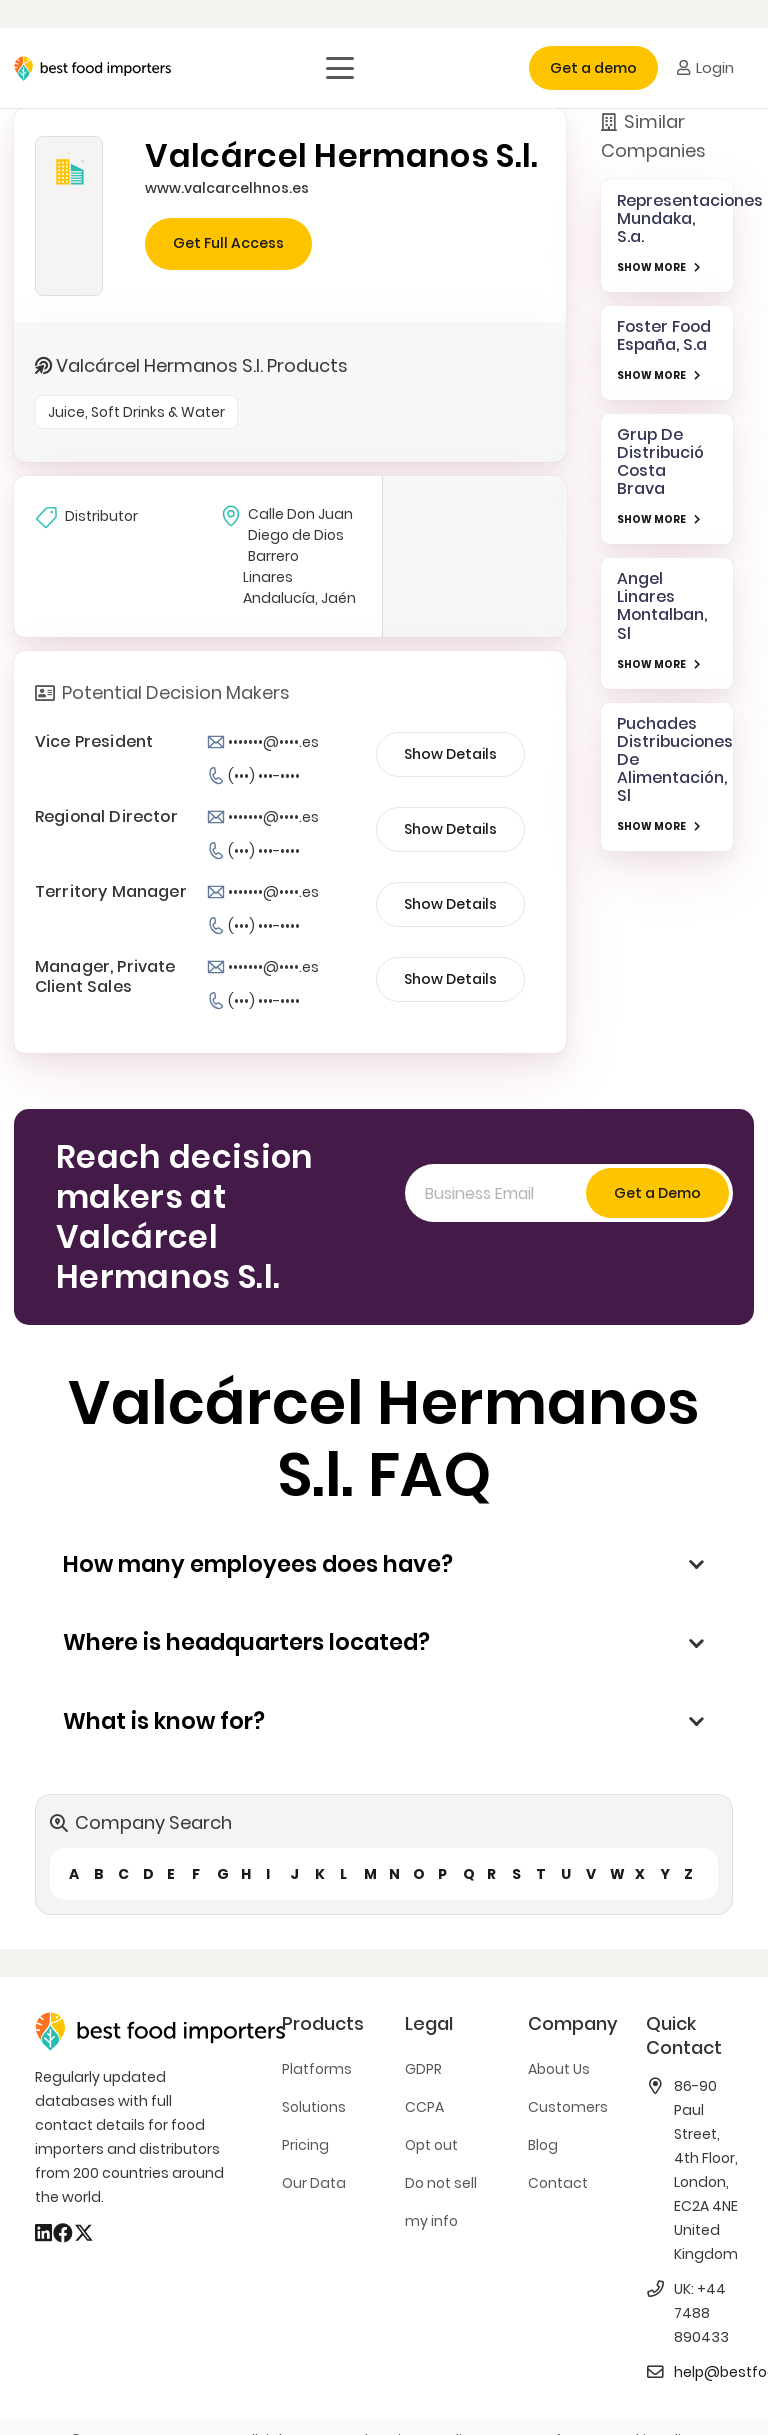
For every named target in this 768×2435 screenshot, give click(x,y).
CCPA (424, 2107)
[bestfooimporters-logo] (92, 68)
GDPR (423, 2069)
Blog (543, 2145)
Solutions (314, 2107)
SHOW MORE (651, 267)
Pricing (305, 2145)
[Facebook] (63, 2233)
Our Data (314, 2183)
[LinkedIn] (43, 2233)
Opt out (431, 2145)
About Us (559, 2069)
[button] (340, 68)
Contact (558, 2183)
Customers (568, 2107)
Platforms (317, 2069)
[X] (84, 2233)
